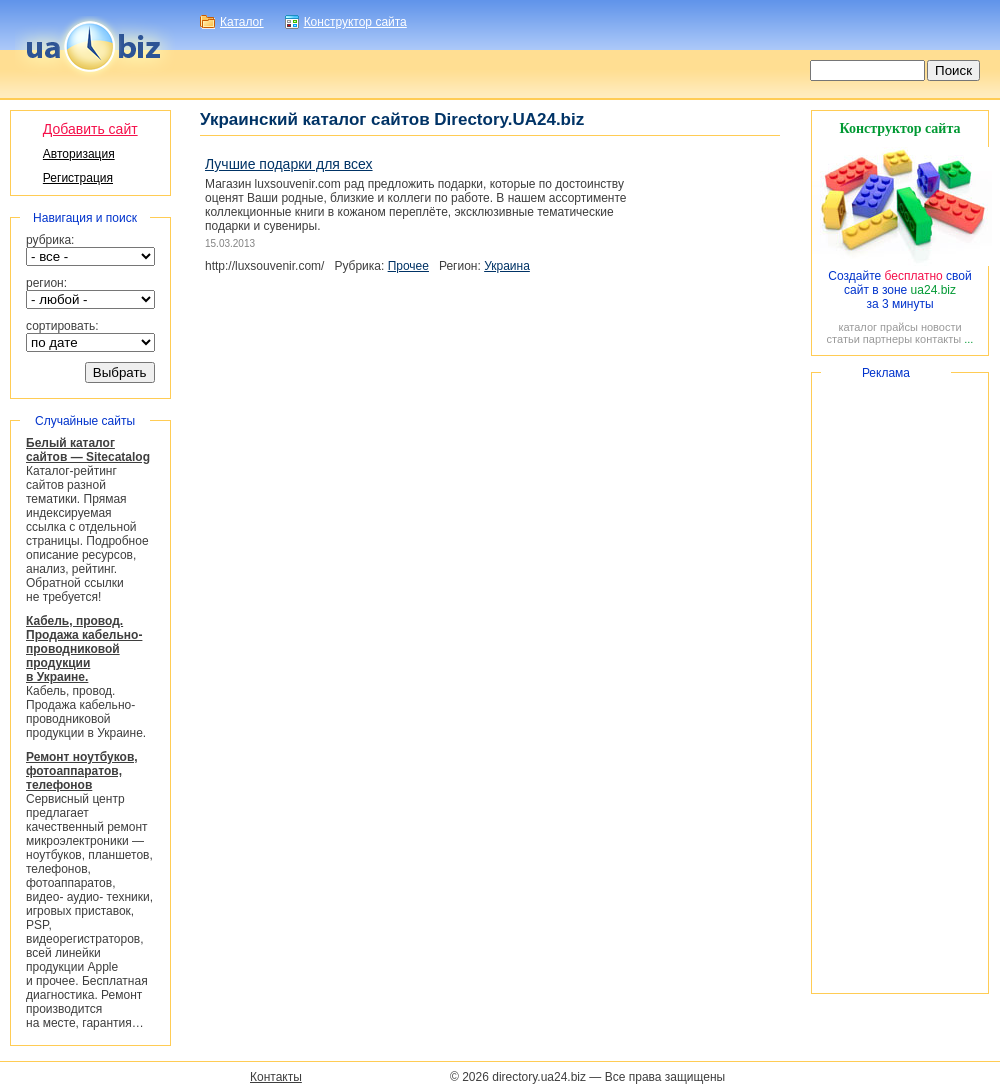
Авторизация (79, 154)
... (968, 339)
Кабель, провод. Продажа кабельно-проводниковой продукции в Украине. (84, 649)
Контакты (276, 1077)
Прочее (408, 266)
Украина (507, 266)
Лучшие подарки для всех (289, 164)
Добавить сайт (90, 129)
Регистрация (78, 178)
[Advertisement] (900, 683)
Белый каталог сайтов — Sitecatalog (88, 450)
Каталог (242, 22)
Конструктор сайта (355, 22)
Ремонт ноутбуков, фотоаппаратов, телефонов (82, 771)
